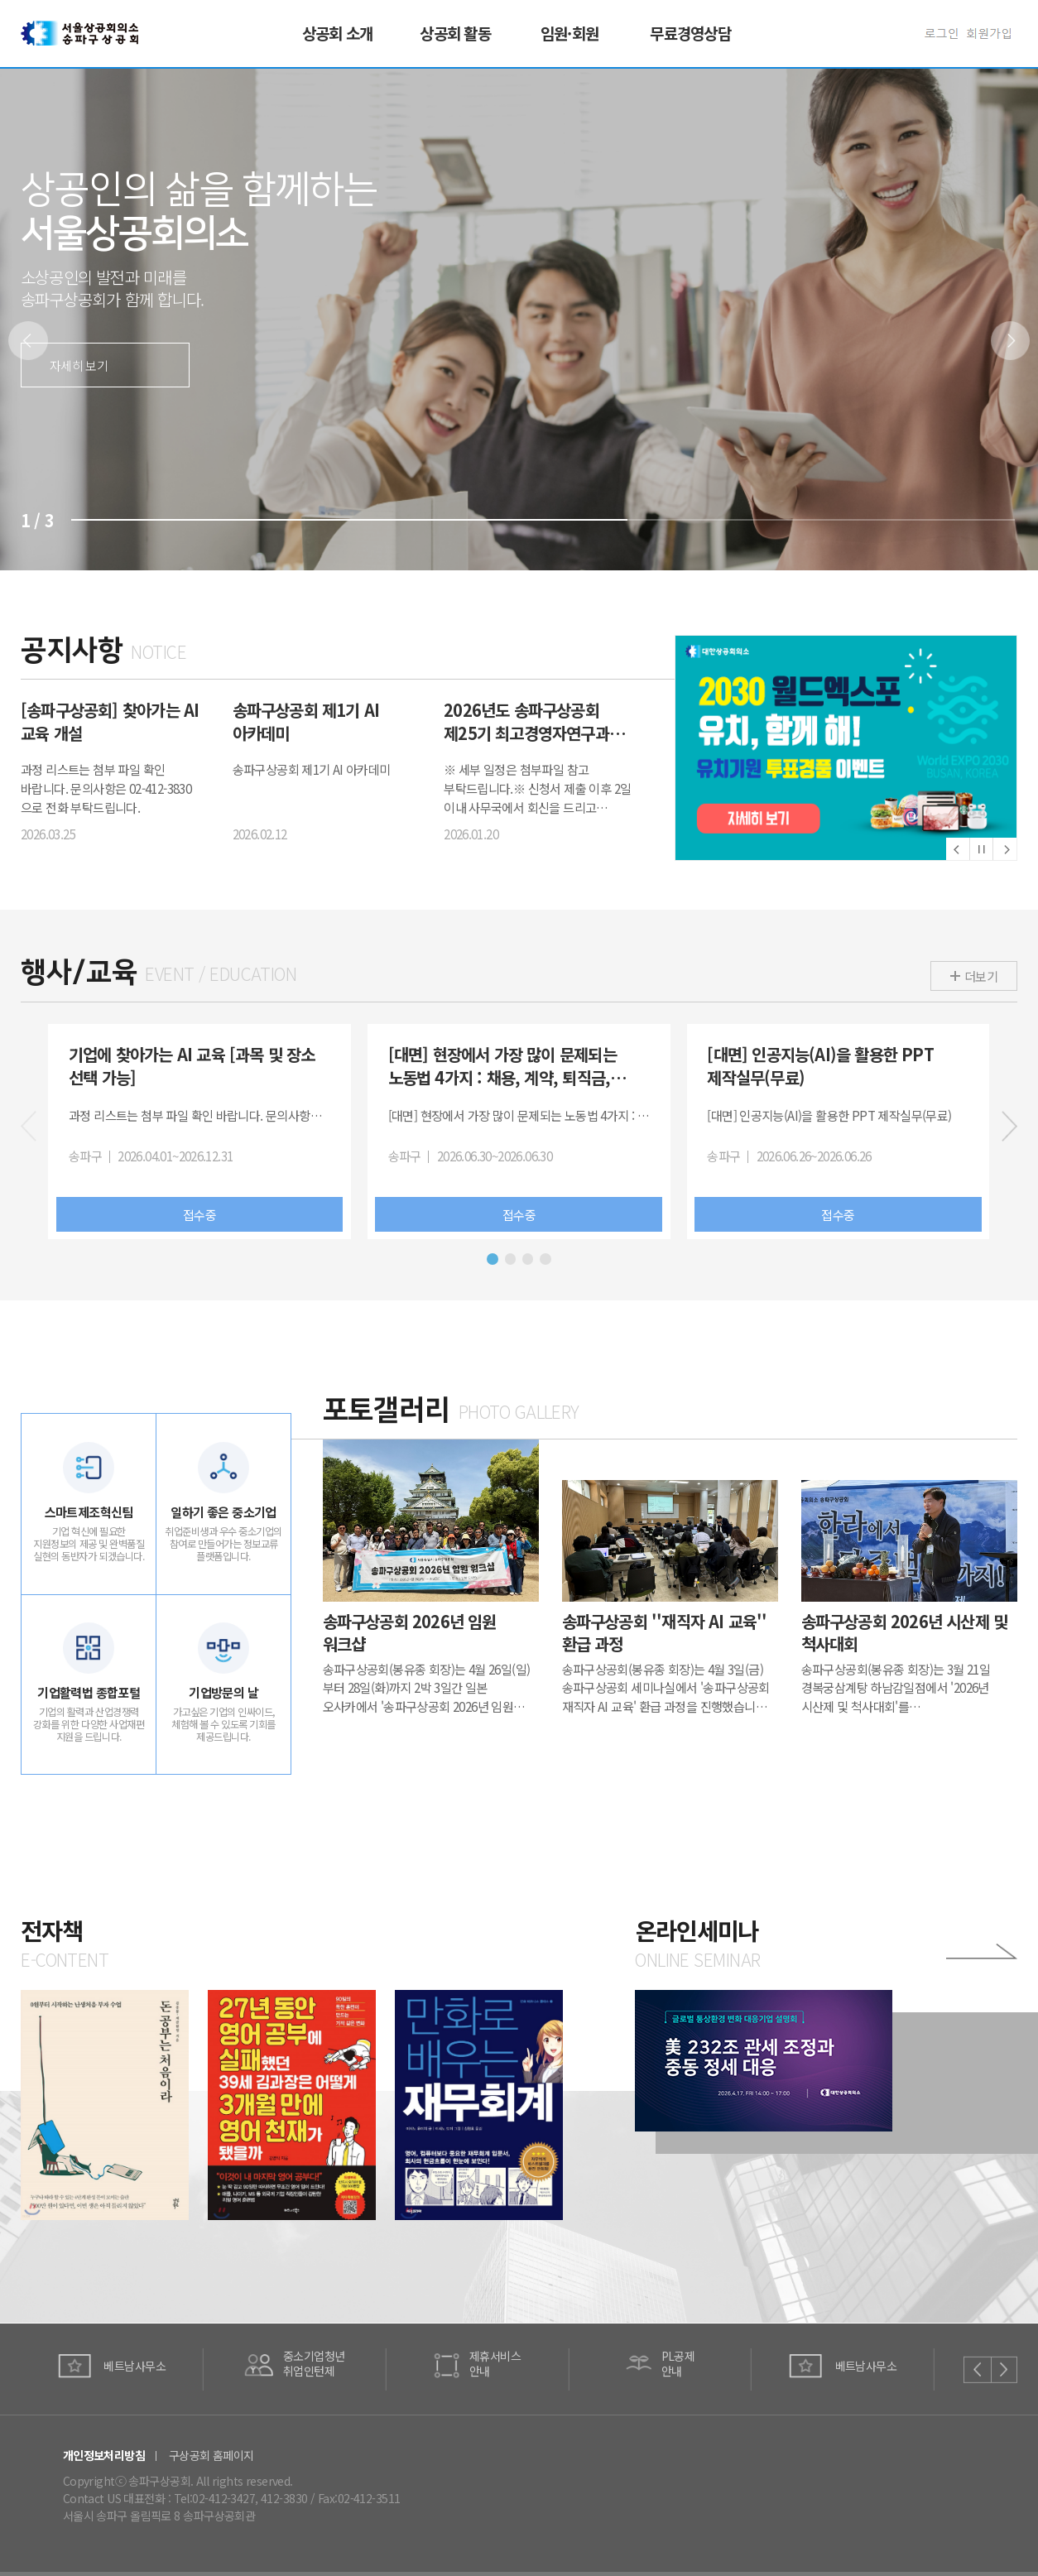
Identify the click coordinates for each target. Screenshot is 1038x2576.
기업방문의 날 (223, 1694)
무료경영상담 (690, 33)
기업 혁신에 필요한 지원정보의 (88, 1545)
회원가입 (992, 33)
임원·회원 (569, 33)
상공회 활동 (455, 33)
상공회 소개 (337, 33)
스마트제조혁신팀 (89, 1513)
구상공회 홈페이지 (211, 2455)
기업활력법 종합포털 (88, 1694)
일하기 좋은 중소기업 (223, 1513)
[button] (1011, 341)
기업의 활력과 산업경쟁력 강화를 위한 (88, 1727)
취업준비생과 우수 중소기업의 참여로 (223, 1545)
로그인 (946, 33)
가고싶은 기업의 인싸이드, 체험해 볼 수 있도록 (223, 1727)
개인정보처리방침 (104, 2455)
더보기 (980, 976)
